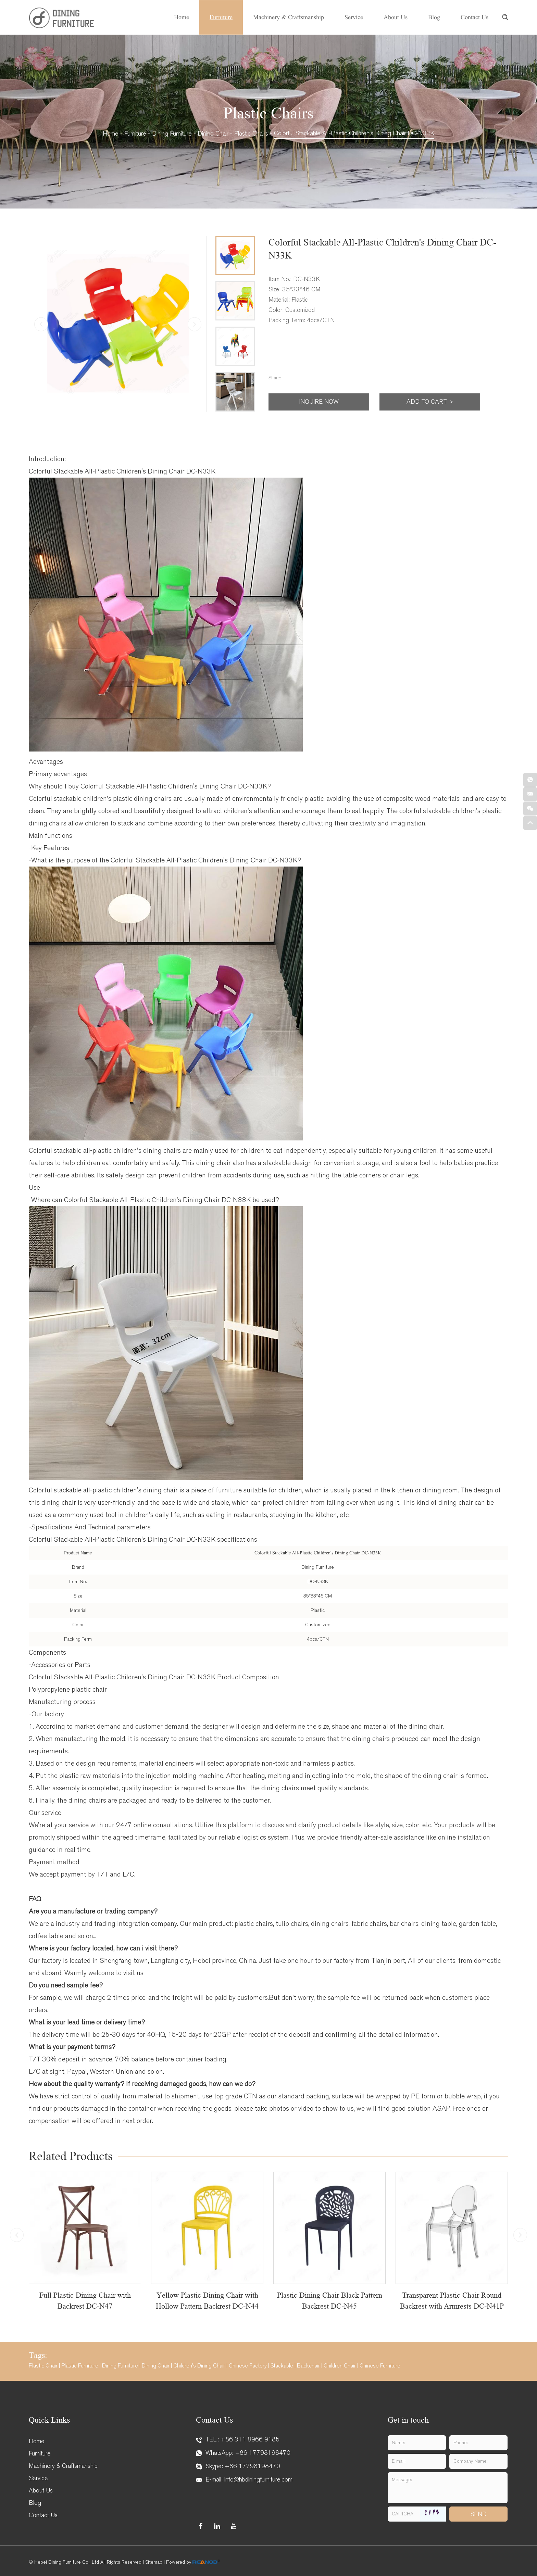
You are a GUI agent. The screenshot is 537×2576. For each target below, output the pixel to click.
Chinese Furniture (380, 2365)
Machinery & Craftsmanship (288, 17)
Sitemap (153, 2562)
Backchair (308, 2365)
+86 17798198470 (262, 2453)
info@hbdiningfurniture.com (258, 2479)
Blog (434, 17)
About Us (396, 17)
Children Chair (340, 2365)
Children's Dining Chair (199, 2365)
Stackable (282, 2365)
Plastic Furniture (79, 2365)
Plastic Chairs (251, 133)
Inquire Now (319, 401)
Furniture (221, 17)
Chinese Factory (248, 2365)
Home (181, 17)
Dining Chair (213, 133)
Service (354, 17)
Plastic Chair (43, 2365)
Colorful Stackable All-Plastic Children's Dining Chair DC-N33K (354, 133)
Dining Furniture (172, 133)
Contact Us (474, 17)
